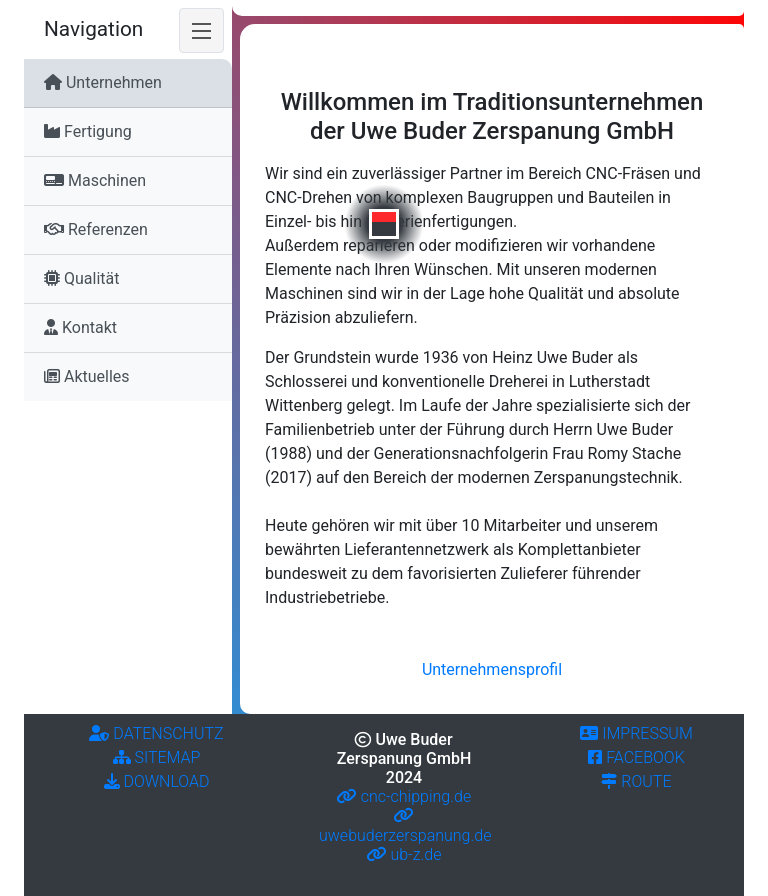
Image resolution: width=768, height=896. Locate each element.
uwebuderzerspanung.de (405, 825)
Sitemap (157, 757)
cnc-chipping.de (404, 796)
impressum (636, 733)
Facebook (636, 757)
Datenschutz (156, 733)
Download (157, 781)
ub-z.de (404, 854)
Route (636, 781)
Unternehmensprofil (492, 669)
